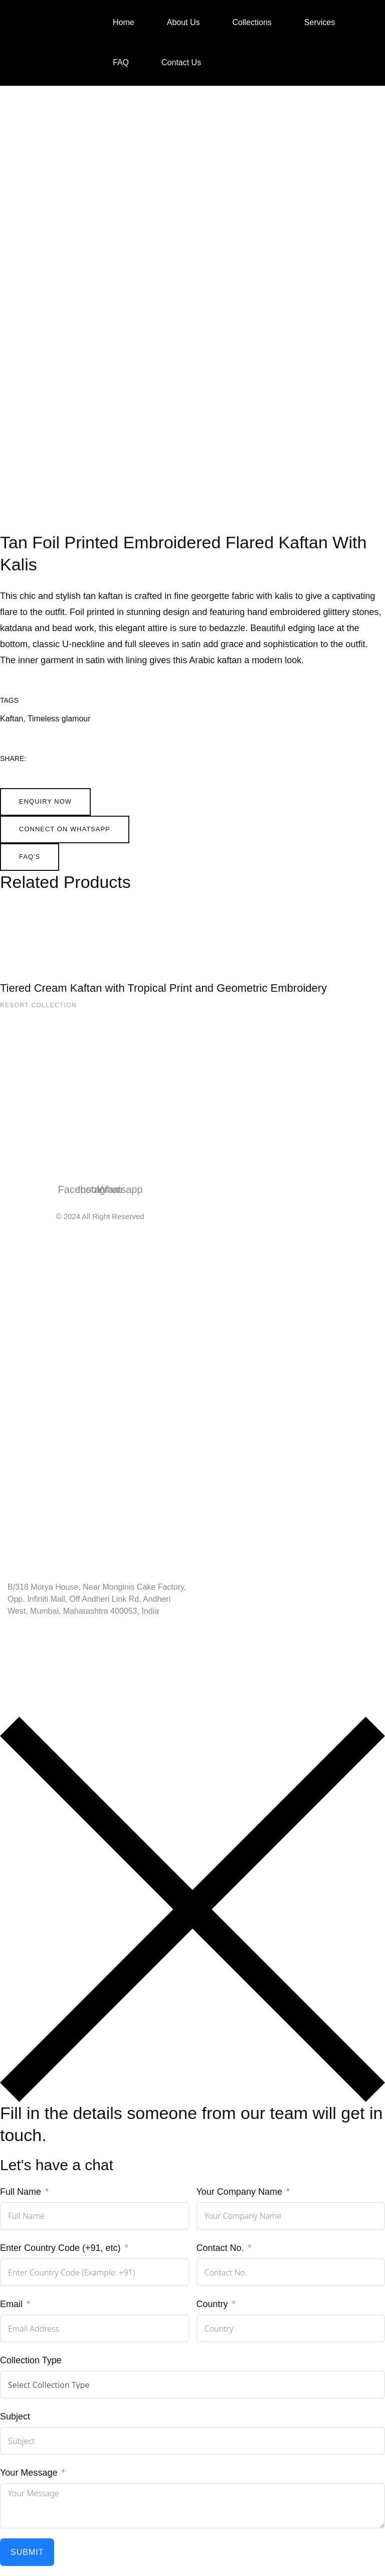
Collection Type (31, 2360)
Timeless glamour (59, 718)
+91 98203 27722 (42, 1638)
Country (212, 2304)
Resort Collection (38, 1005)
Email (11, 2304)
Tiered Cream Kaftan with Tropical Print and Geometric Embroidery (163, 988)
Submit (27, 2552)
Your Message (28, 2473)
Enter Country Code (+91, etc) (60, 2248)
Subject (15, 2416)
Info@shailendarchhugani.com (67, 1665)
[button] (45, 802)
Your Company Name (239, 2192)
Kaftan (11, 718)
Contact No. (220, 2248)
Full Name (20, 2192)
